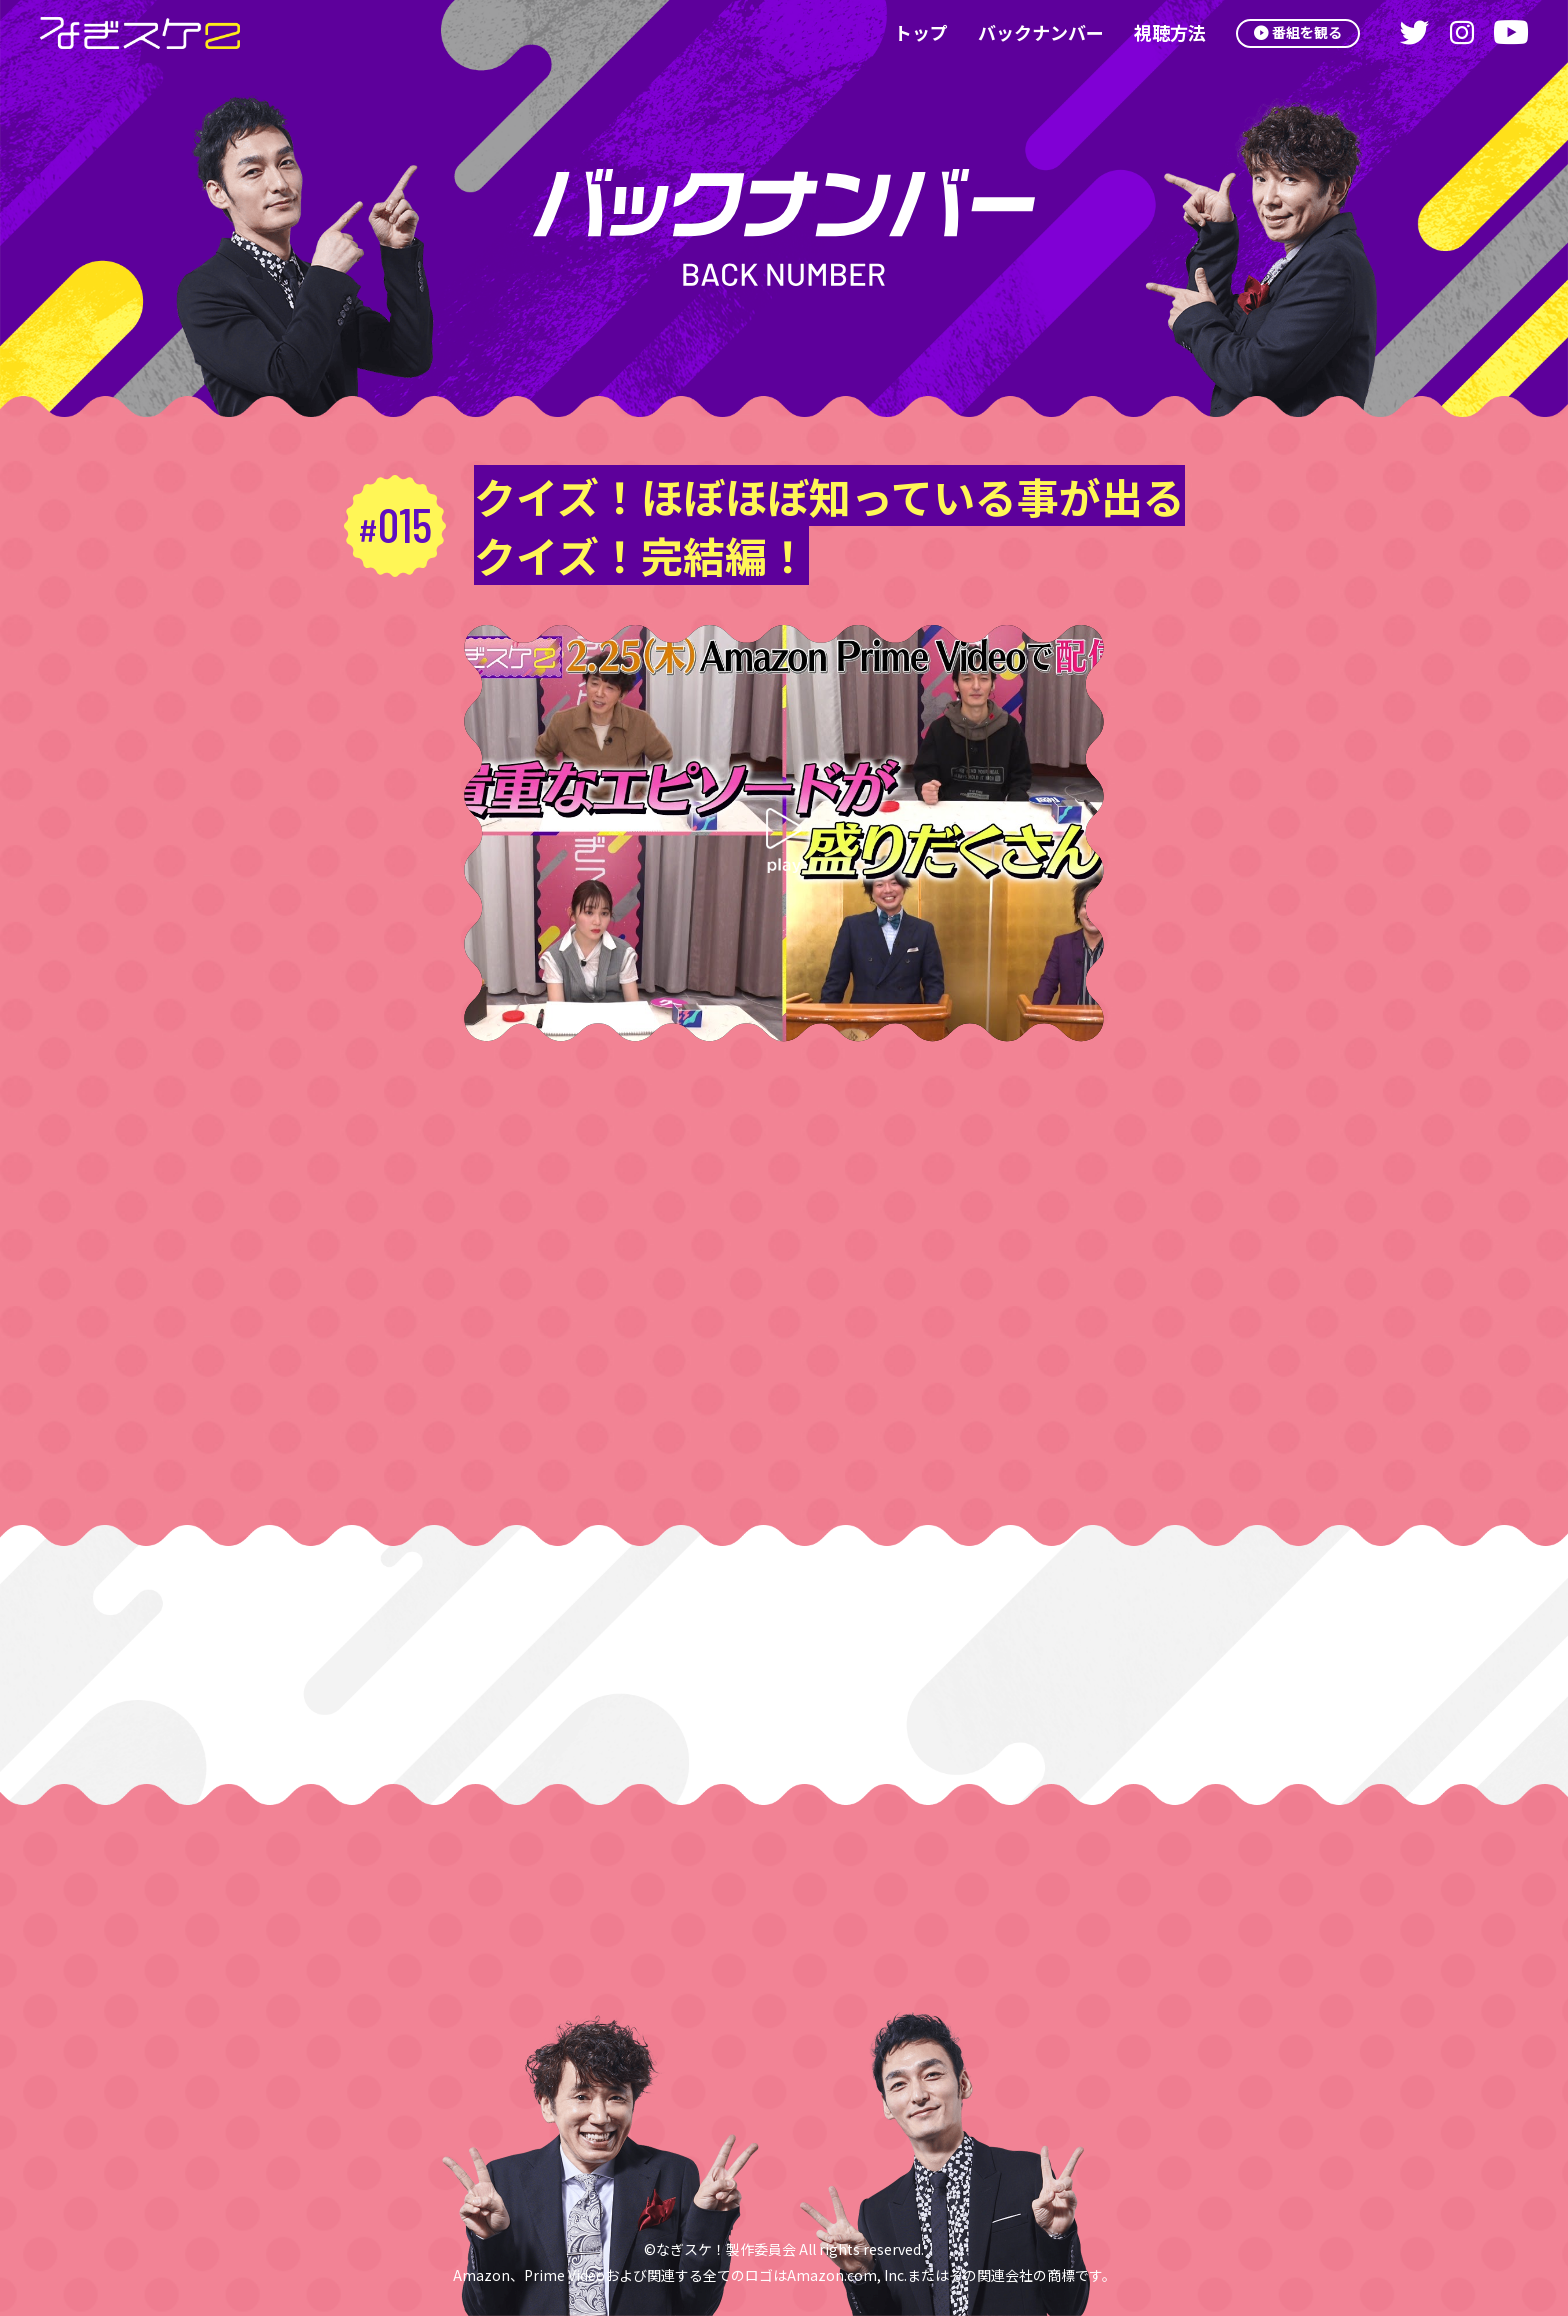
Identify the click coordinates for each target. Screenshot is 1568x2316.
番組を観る (1302, 32)
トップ (909, 32)
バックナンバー (1029, 32)
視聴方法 (1158, 32)
